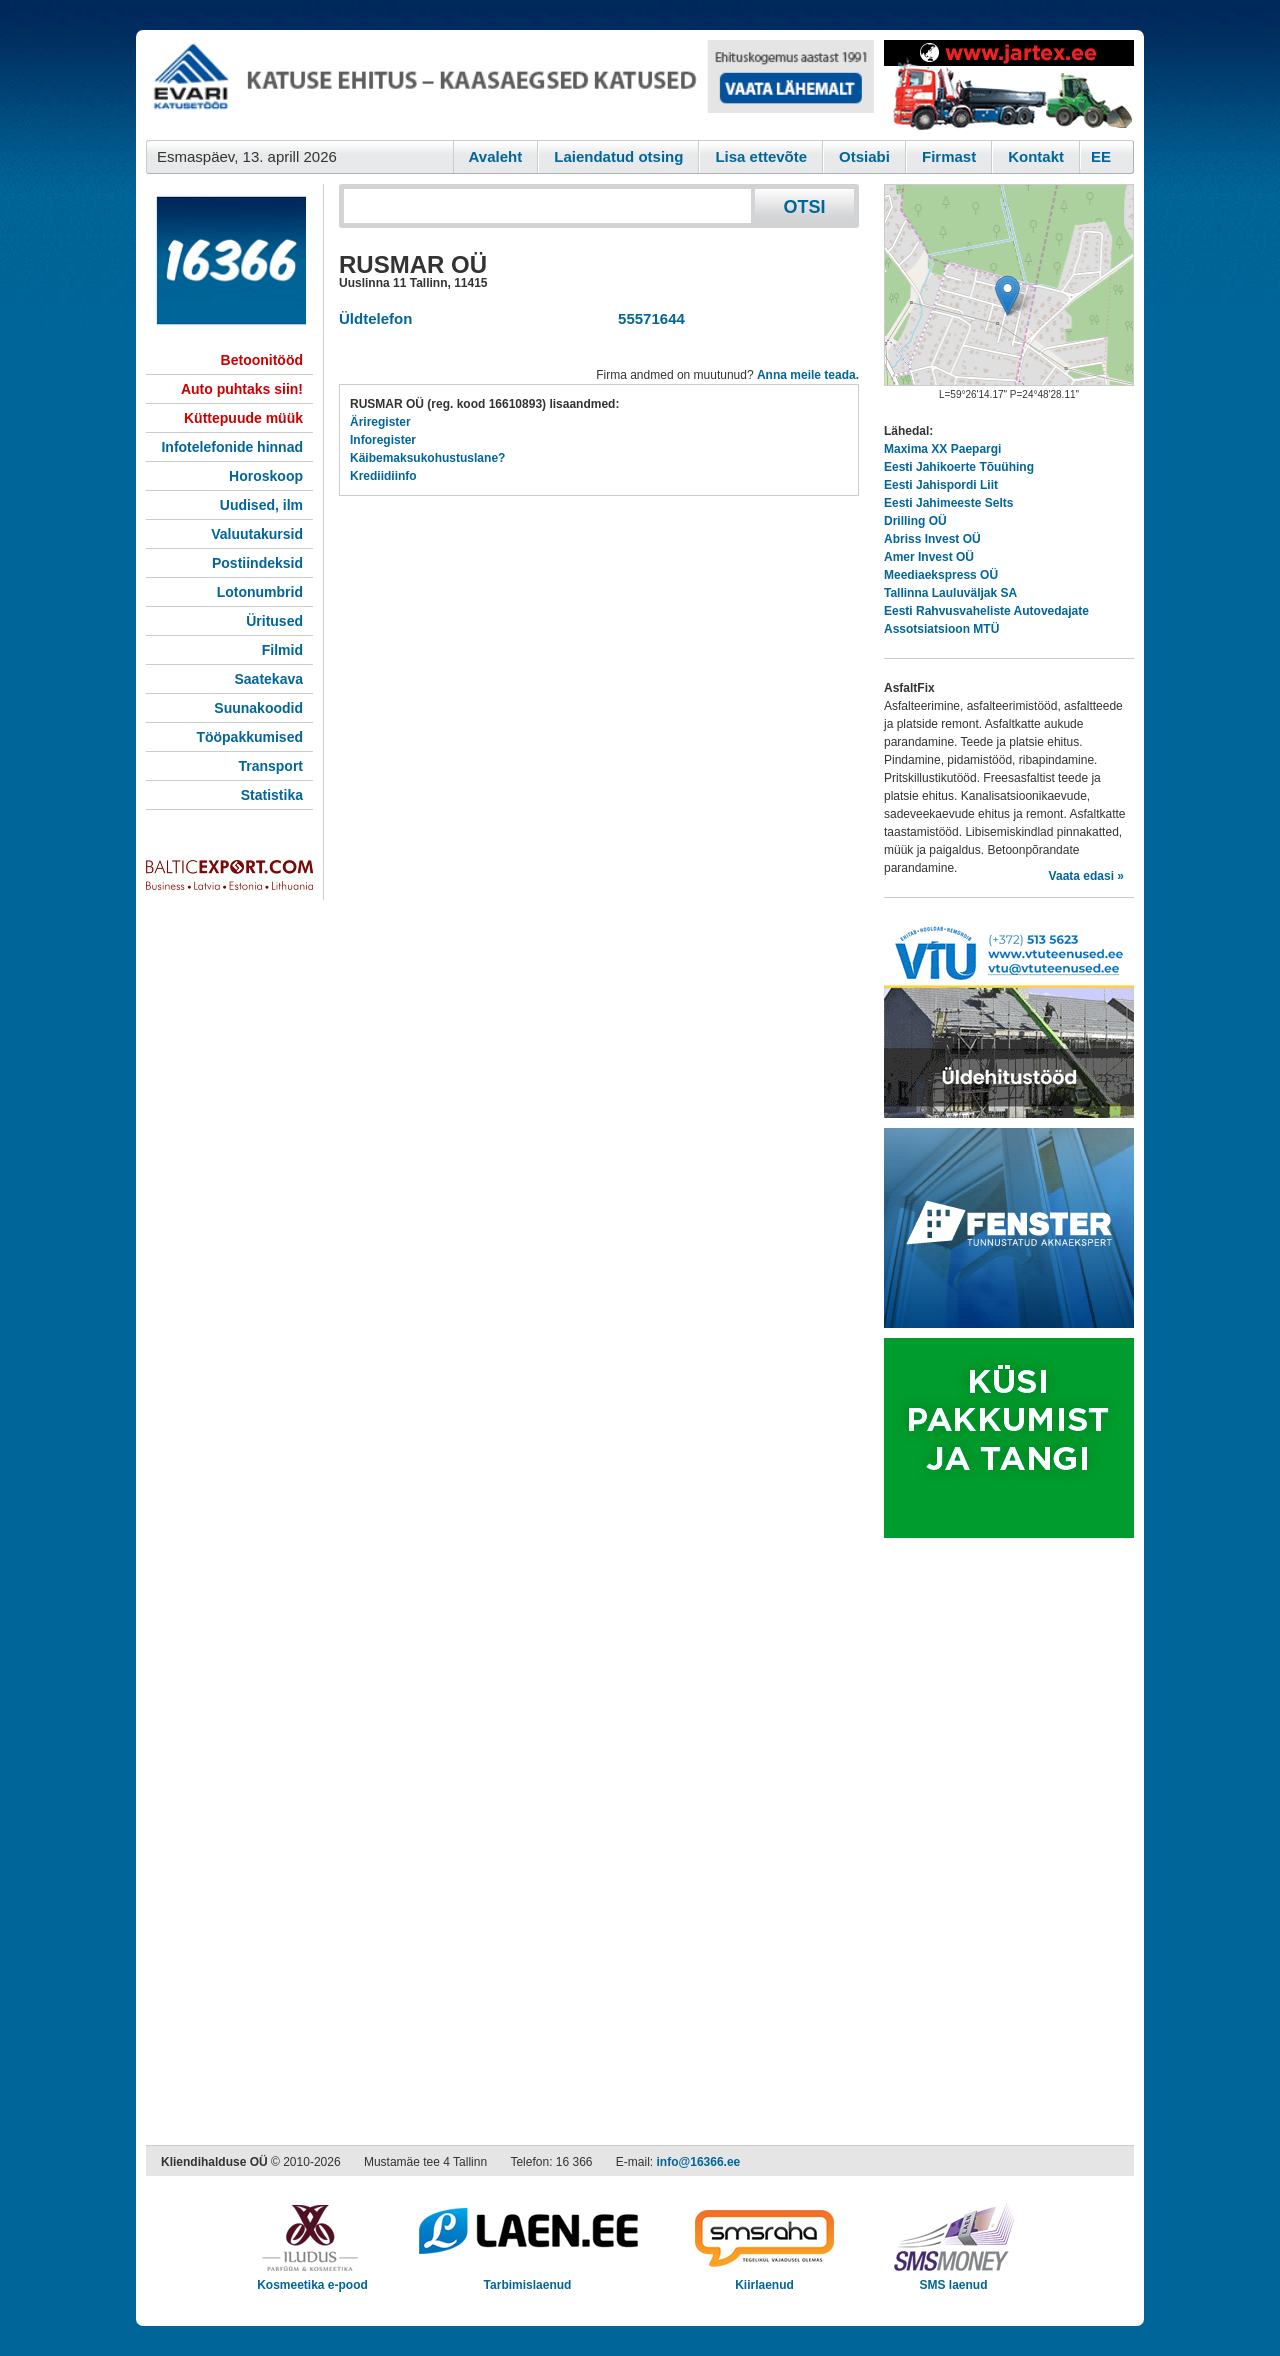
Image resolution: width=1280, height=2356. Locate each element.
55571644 (647, 318)
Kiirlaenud (764, 2278)
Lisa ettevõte (761, 156)
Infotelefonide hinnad (232, 447)
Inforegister (383, 440)
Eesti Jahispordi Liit (941, 485)
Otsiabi (864, 156)
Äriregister (380, 422)
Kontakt (1036, 156)
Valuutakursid (257, 534)
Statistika (272, 795)
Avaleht (496, 156)
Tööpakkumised (249, 737)
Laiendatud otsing (618, 156)
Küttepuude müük (243, 418)
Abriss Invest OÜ (932, 539)
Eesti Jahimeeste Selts (948, 503)
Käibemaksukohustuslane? (427, 458)
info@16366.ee (699, 2162)
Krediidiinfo (383, 476)
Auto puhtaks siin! (242, 389)
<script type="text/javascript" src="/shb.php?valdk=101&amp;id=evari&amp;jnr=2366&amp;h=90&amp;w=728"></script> (510, 85)
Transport (270, 766)
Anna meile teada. (808, 375)
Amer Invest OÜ (929, 557)
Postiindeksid (257, 563)
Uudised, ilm (261, 505)
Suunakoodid (258, 708)
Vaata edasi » (1086, 876)
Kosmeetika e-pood (312, 2278)
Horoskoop (266, 476)
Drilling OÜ (915, 521)
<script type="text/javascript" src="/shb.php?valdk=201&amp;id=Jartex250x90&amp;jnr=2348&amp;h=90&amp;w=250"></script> (1009, 85)
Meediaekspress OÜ (941, 575)
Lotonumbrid (260, 592)
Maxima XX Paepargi (942, 449)
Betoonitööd (262, 360)
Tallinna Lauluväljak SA (950, 593)
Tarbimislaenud (527, 2278)
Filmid (282, 650)
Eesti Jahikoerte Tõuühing (959, 467)
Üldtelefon (375, 318)
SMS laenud (953, 2278)
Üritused (274, 621)
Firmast (949, 156)
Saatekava (268, 679)
